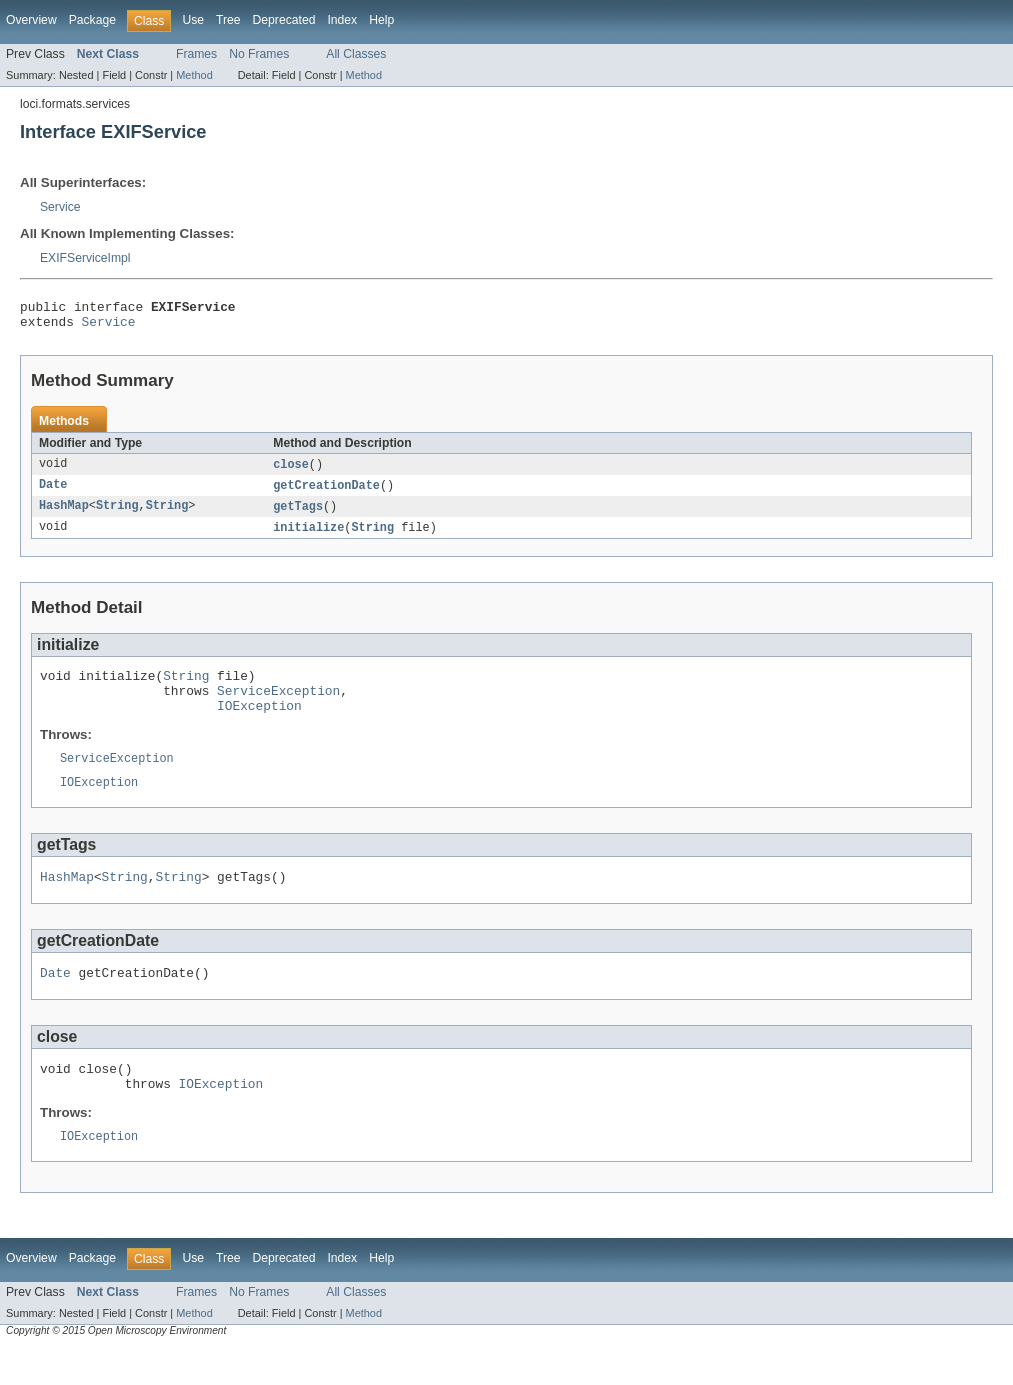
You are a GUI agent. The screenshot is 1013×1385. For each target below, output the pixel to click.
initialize (308, 537)
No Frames (259, 54)
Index (342, 20)
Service (60, 207)
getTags (298, 515)
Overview (31, 20)
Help (381, 20)
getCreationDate (326, 493)
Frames (196, 54)
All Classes (356, 54)
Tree (228, 20)
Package (92, 20)
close (291, 471)
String (117, 515)
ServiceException (278, 706)
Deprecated (284, 20)
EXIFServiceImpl (85, 258)
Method (194, 75)
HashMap (64, 515)
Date (53, 493)
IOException (259, 724)
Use (193, 20)
